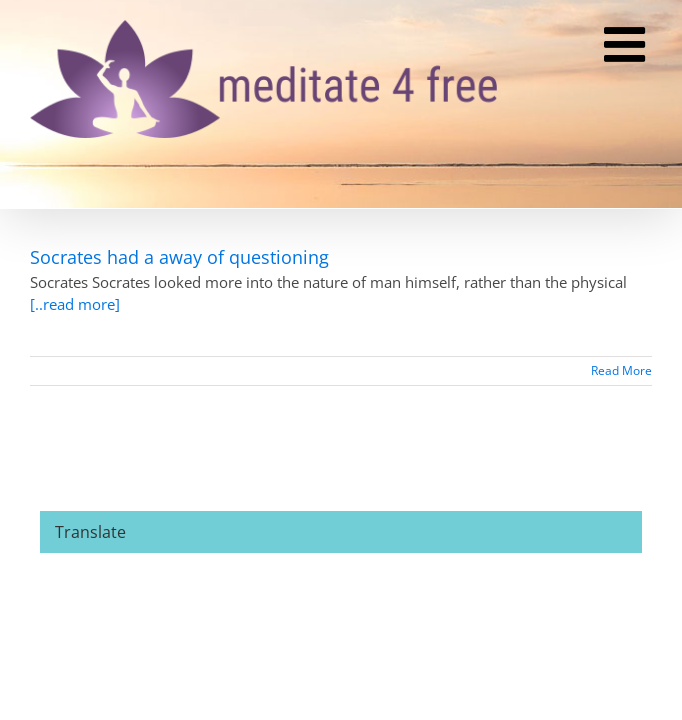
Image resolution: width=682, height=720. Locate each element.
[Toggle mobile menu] (628, 46)
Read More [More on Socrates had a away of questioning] (621, 370)
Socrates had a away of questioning (179, 257)
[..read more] (75, 304)
